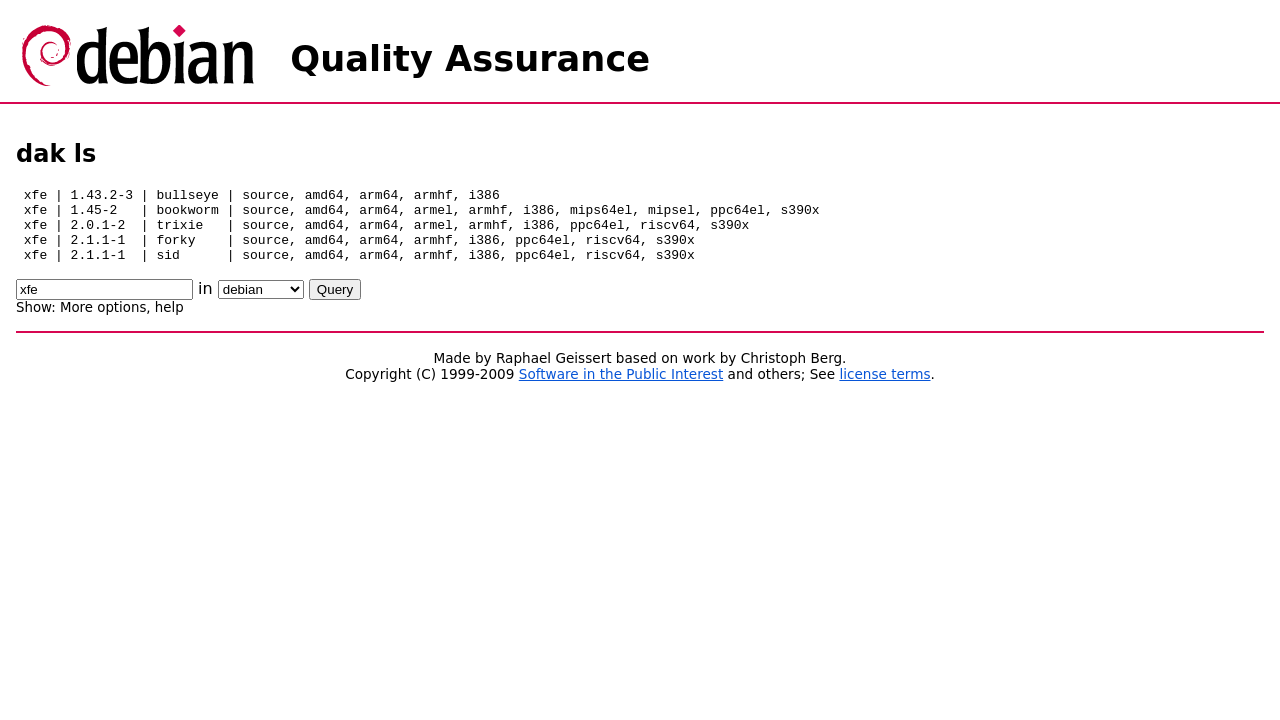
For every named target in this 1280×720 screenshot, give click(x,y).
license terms (884, 389)
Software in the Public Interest (621, 389)
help (169, 322)
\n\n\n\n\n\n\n (261, 304)
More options (103, 322)
